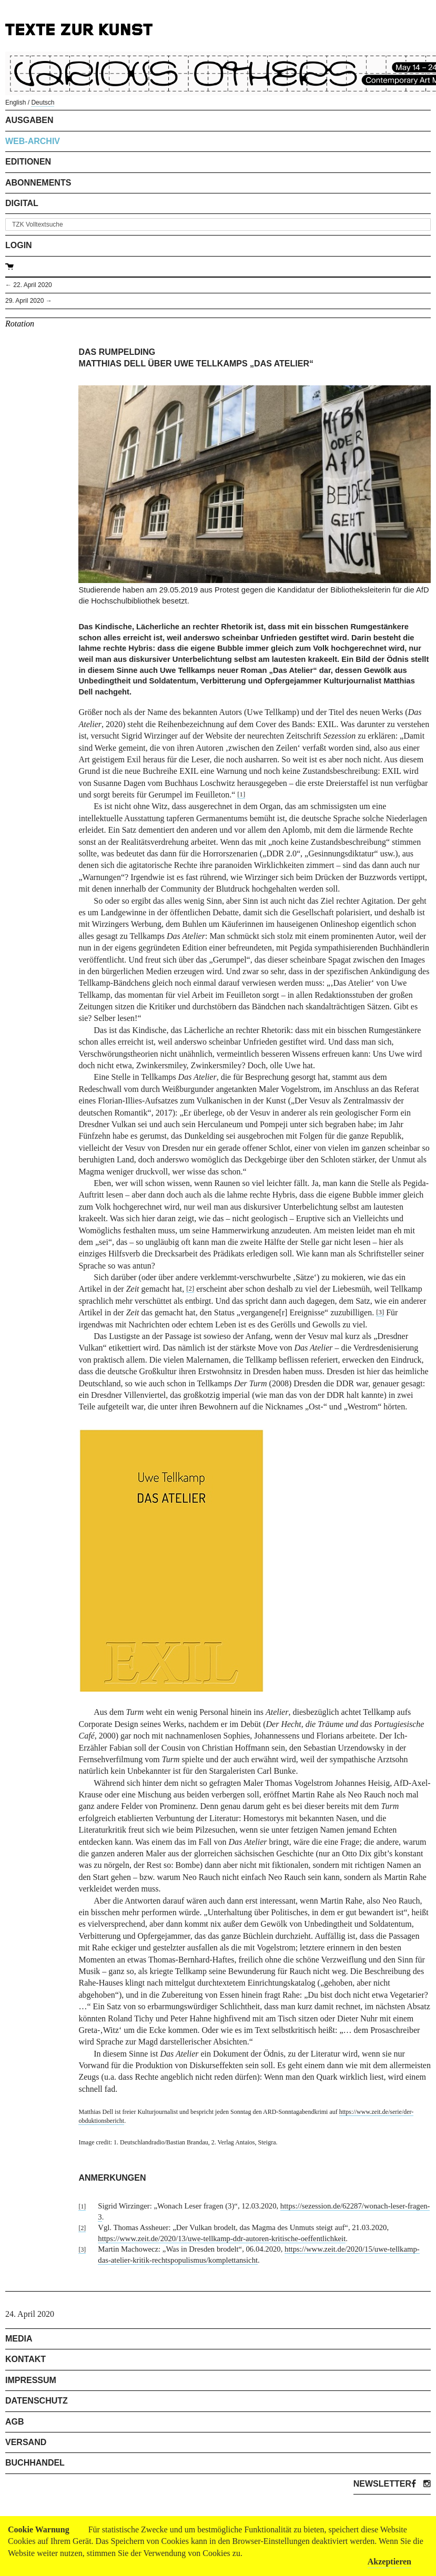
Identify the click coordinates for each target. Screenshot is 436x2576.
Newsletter (382, 2483)
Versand (25, 2442)
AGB (14, 2421)
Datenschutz (36, 2400)
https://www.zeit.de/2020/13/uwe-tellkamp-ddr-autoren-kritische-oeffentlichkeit (222, 2238)
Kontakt (25, 2359)
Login (18, 245)
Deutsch (42, 102)
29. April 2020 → (28, 300)
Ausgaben (29, 120)
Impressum (30, 2380)
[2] (190, 1288)
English (15, 102)
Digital (21, 203)
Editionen (28, 161)
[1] (241, 794)
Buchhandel (35, 2462)
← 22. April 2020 (28, 285)
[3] (380, 1312)
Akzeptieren (389, 2561)
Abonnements (38, 182)
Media (19, 2338)
